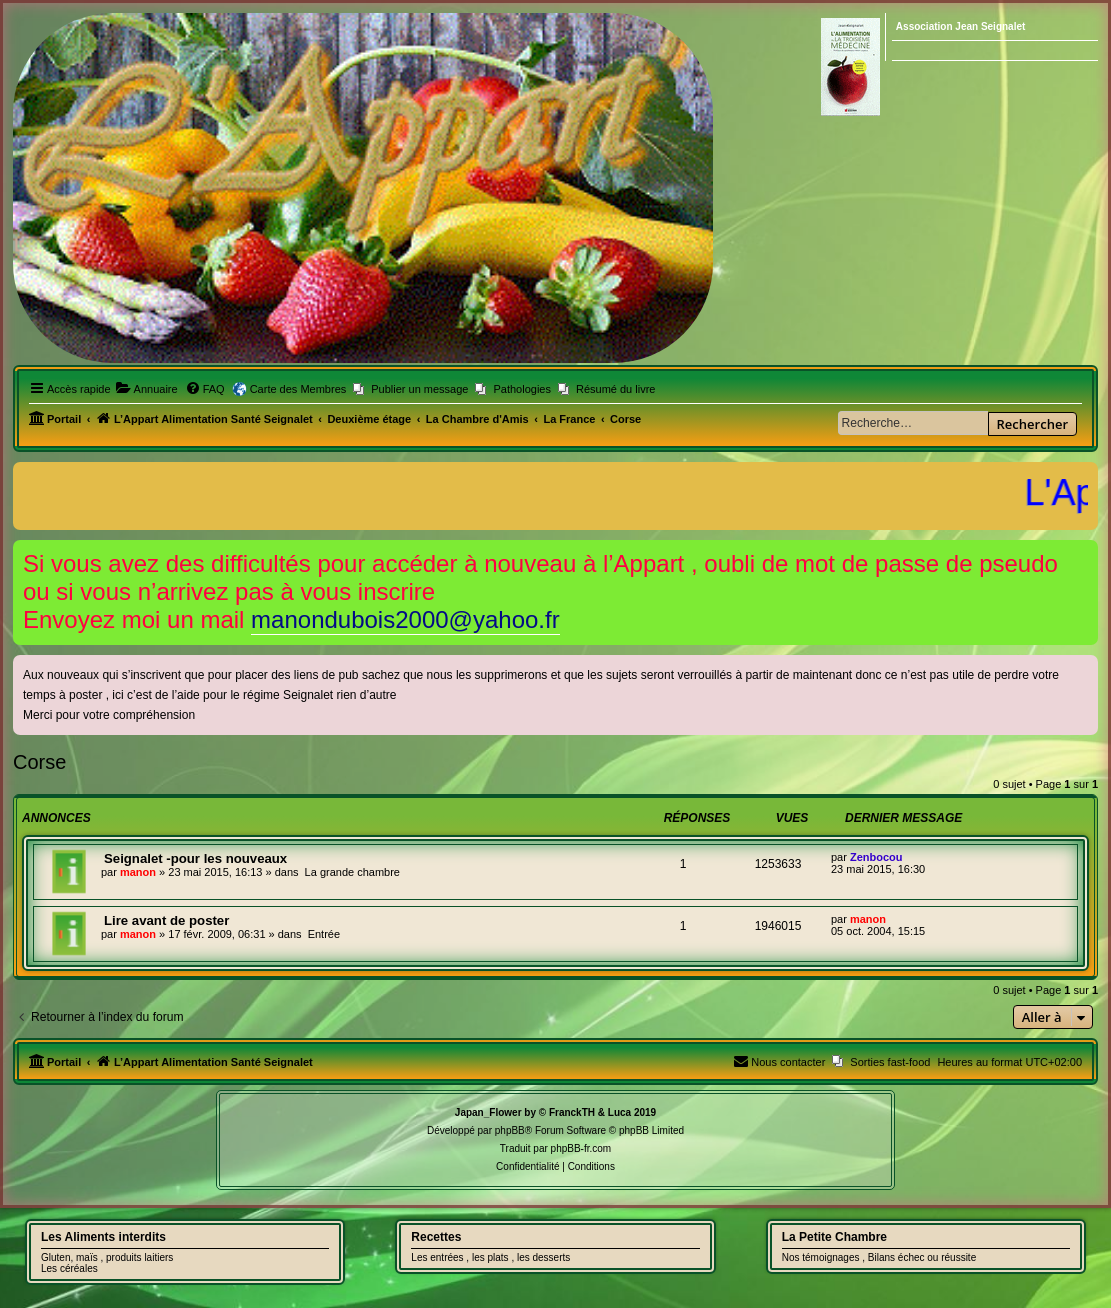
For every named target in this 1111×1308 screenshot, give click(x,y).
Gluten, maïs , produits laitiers (107, 1257)
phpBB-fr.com (581, 1148)
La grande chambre (352, 872)
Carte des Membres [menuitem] (298, 389)
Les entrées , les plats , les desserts (490, 1257)
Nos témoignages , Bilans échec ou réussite (879, 1257)
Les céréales (69, 1268)
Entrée (324, 934)
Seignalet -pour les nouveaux (195, 858)
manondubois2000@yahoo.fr (405, 619)
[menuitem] (147, 389)
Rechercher (1032, 424)
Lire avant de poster (166, 920)
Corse (39, 762)
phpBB (510, 1130)
